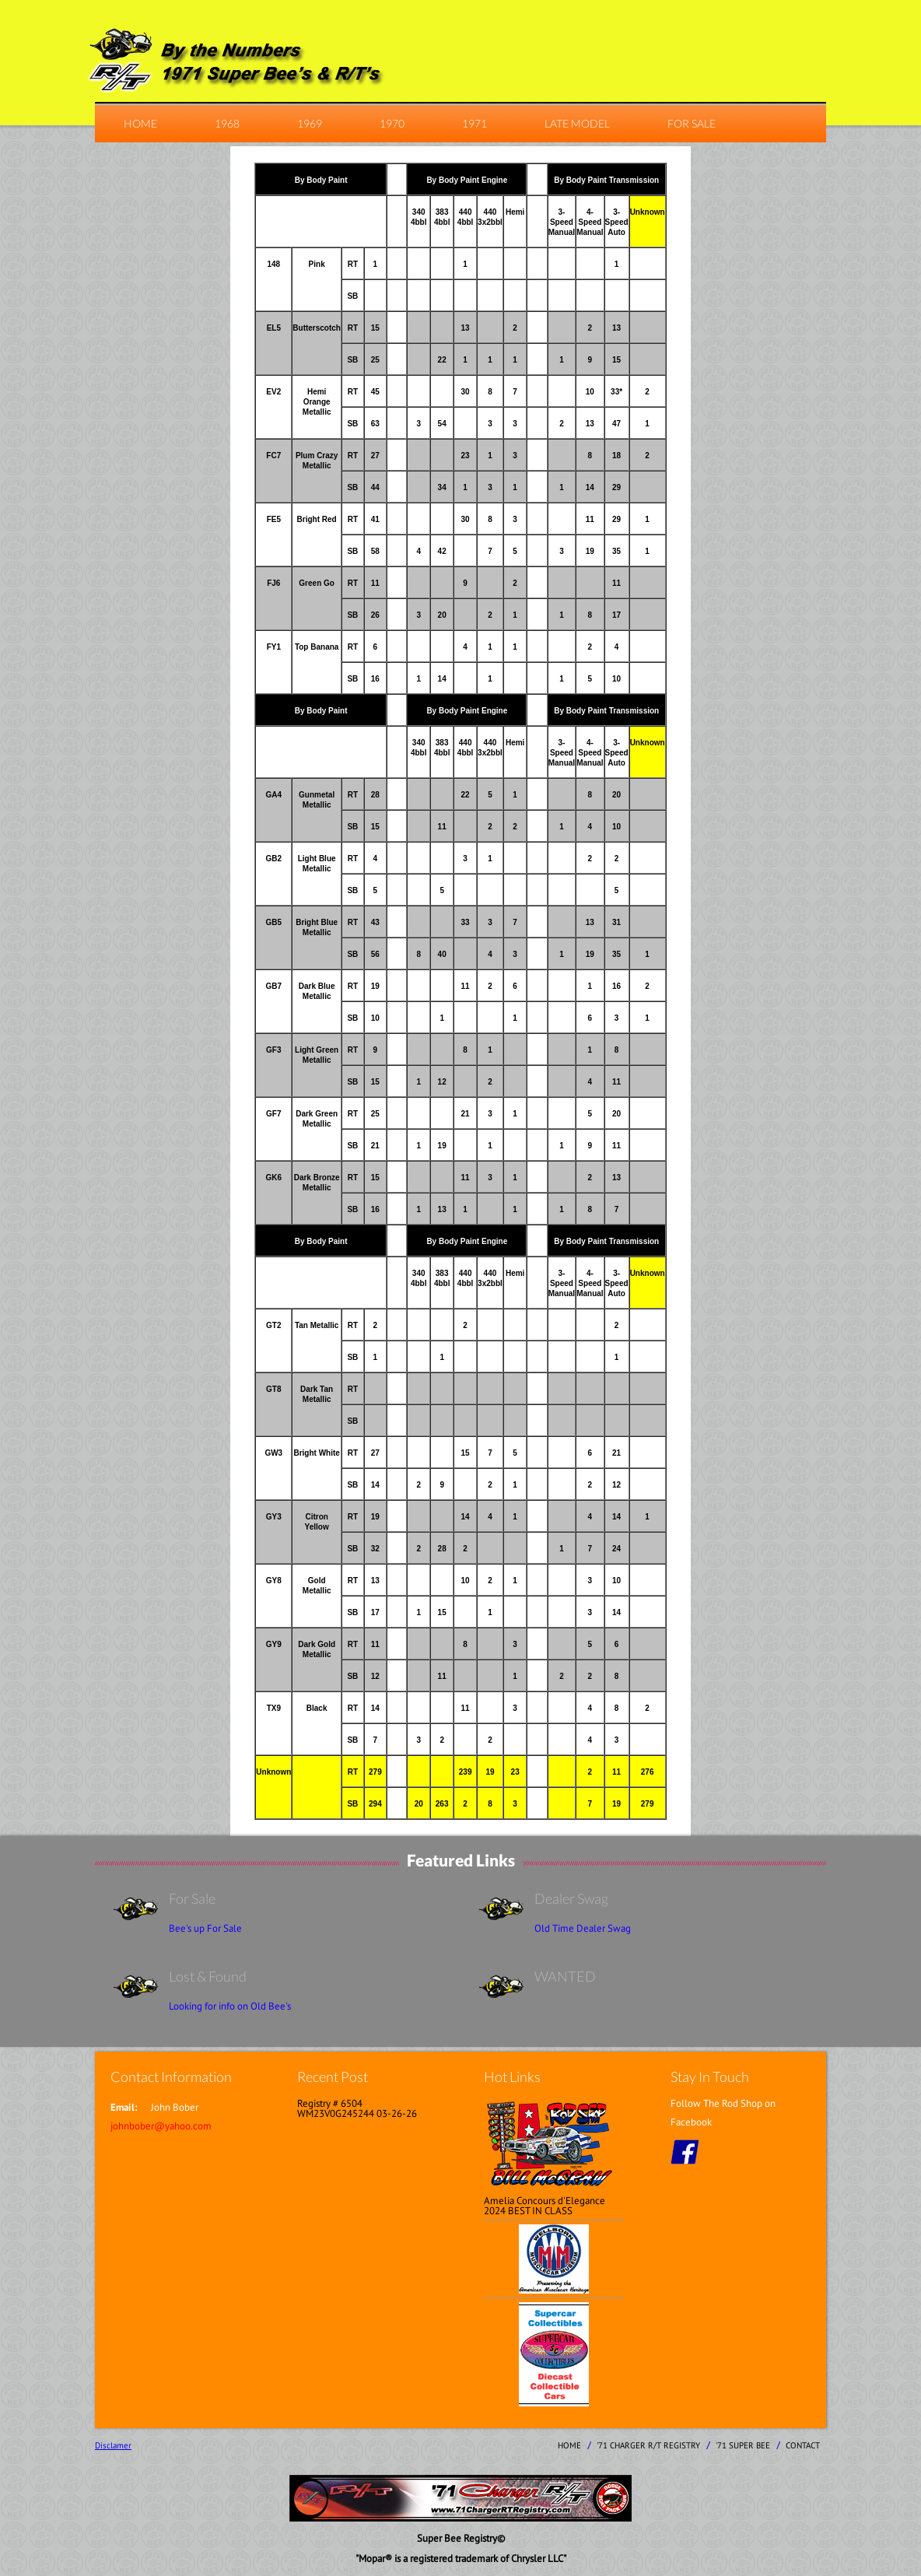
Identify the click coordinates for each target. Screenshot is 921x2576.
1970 (392, 123)
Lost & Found (208, 1976)
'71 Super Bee (743, 2445)
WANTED (565, 1976)
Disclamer (113, 2445)
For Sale (691, 123)
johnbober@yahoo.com (161, 2126)
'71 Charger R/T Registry (648, 2445)
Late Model (577, 123)
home (140, 123)
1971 (474, 123)
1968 (227, 123)
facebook (685, 2152)
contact (803, 2445)
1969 (309, 123)
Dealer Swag (571, 1898)
